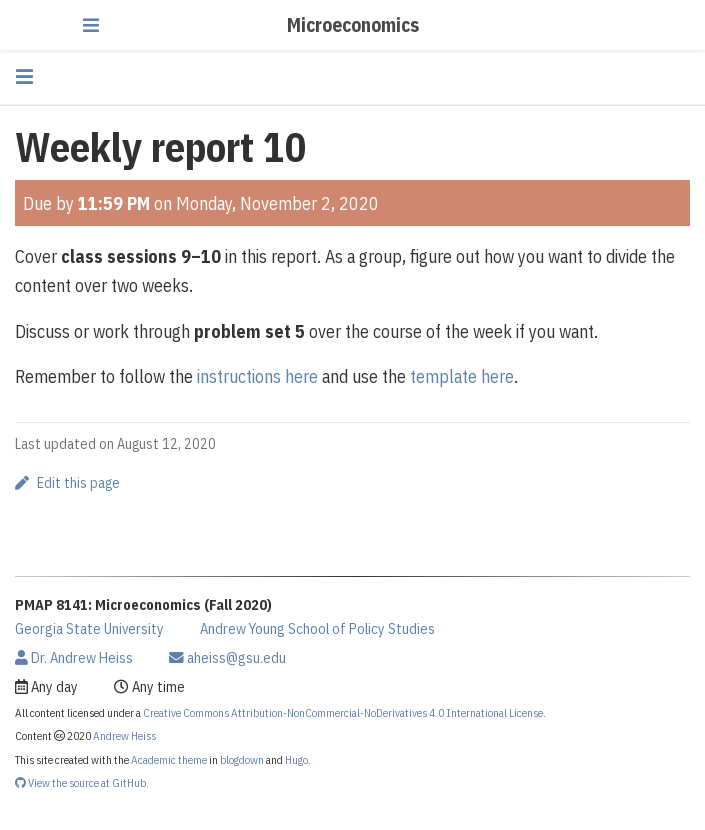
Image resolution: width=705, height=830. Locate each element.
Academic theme (169, 759)
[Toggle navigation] (91, 25)
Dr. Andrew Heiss (74, 657)
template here (462, 376)
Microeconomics (353, 24)
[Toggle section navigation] (24, 76)
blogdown (242, 759)
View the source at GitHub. (82, 782)
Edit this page (67, 483)
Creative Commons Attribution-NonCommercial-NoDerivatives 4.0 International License (343, 712)
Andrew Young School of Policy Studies (317, 628)
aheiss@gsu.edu (227, 657)
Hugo (296, 759)
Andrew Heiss (124, 735)
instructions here (257, 376)
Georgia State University (89, 628)
